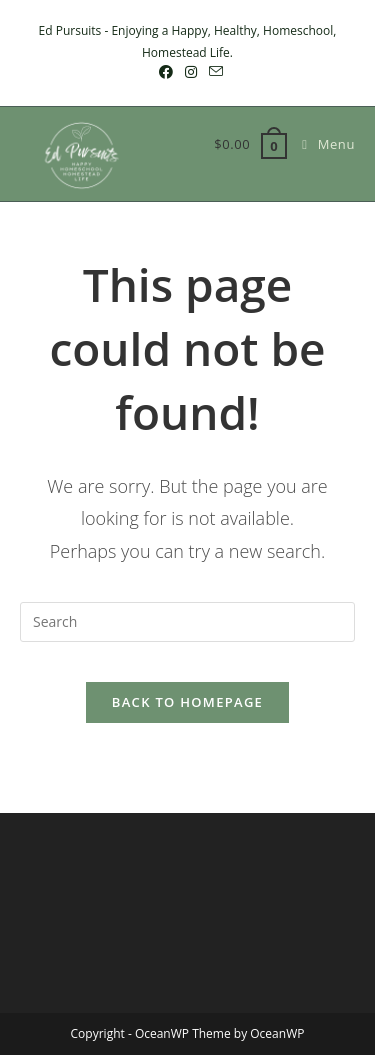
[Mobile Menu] (321, 144)
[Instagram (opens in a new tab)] (191, 72)
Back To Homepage (187, 702)
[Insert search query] (187, 622)
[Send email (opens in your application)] (213, 72)
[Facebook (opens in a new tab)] (166, 72)
